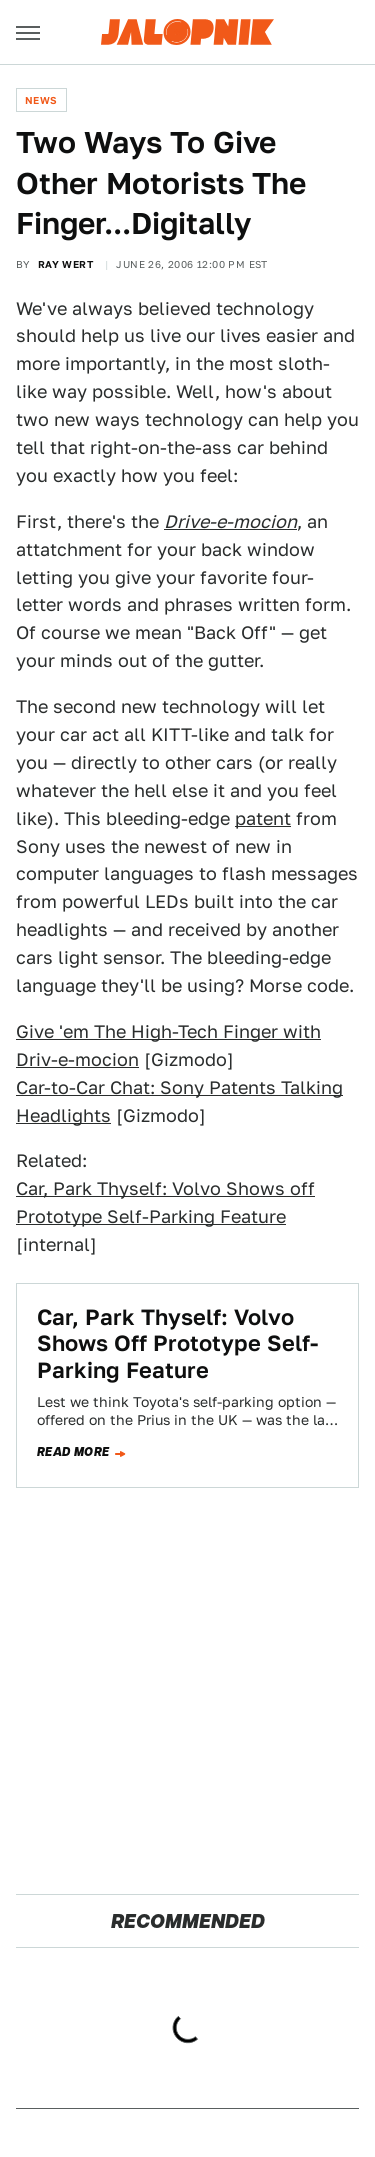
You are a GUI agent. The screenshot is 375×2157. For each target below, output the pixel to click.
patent (263, 818)
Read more (73, 1452)
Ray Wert (65, 264)
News (41, 100)
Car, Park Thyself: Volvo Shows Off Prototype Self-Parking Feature (177, 1343)
